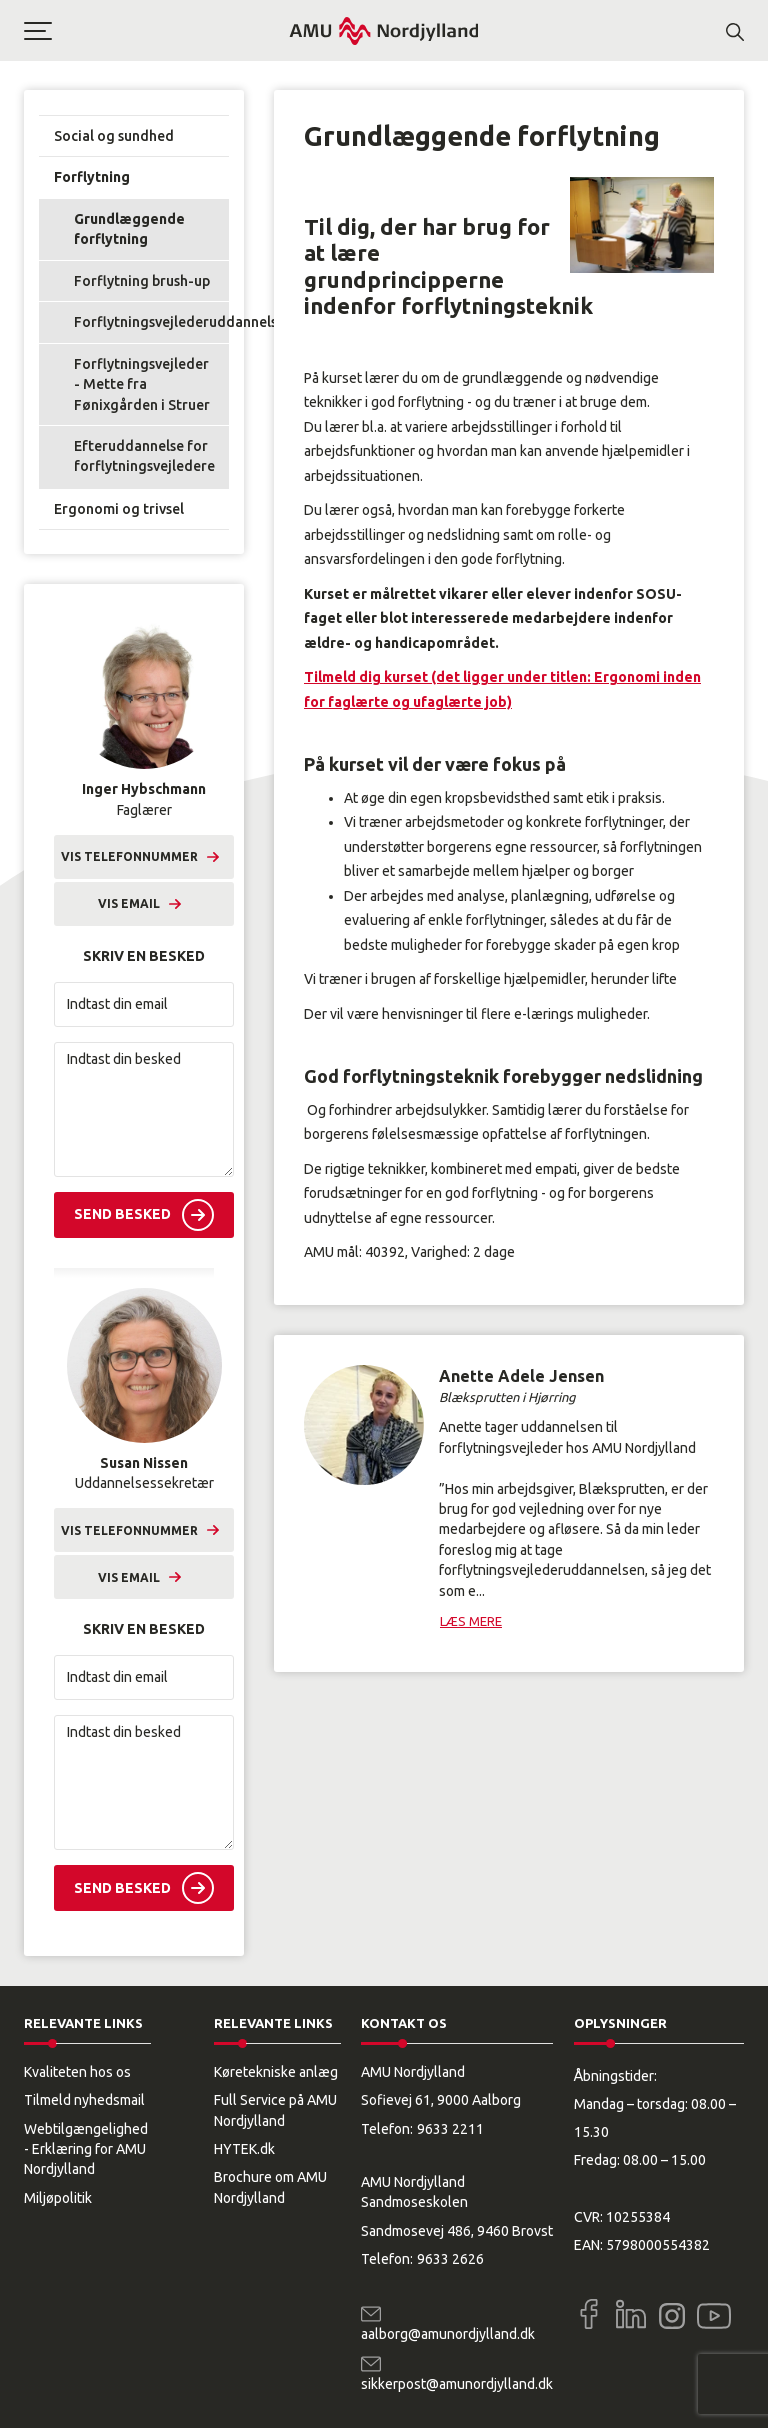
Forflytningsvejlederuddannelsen (151, 322)
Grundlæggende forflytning (129, 229)
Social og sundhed (114, 136)
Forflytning (92, 177)
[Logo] (384, 30)
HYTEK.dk (244, 2149)
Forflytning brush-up (142, 281)
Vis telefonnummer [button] (129, 856)
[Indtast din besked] (144, 1109)
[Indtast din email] (144, 1004)
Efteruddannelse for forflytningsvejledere (144, 456)
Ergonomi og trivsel (119, 509)
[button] (156, 31)
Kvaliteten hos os (77, 2072)
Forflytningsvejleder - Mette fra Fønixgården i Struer (142, 384)
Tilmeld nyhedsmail (84, 2100)
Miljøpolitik (58, 2198)
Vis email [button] (129, 903)
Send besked (122, 1214)
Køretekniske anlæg (276, 2072)
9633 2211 (450, 2129)
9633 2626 (450, 2259)
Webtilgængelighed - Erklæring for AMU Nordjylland (86, 2149)
